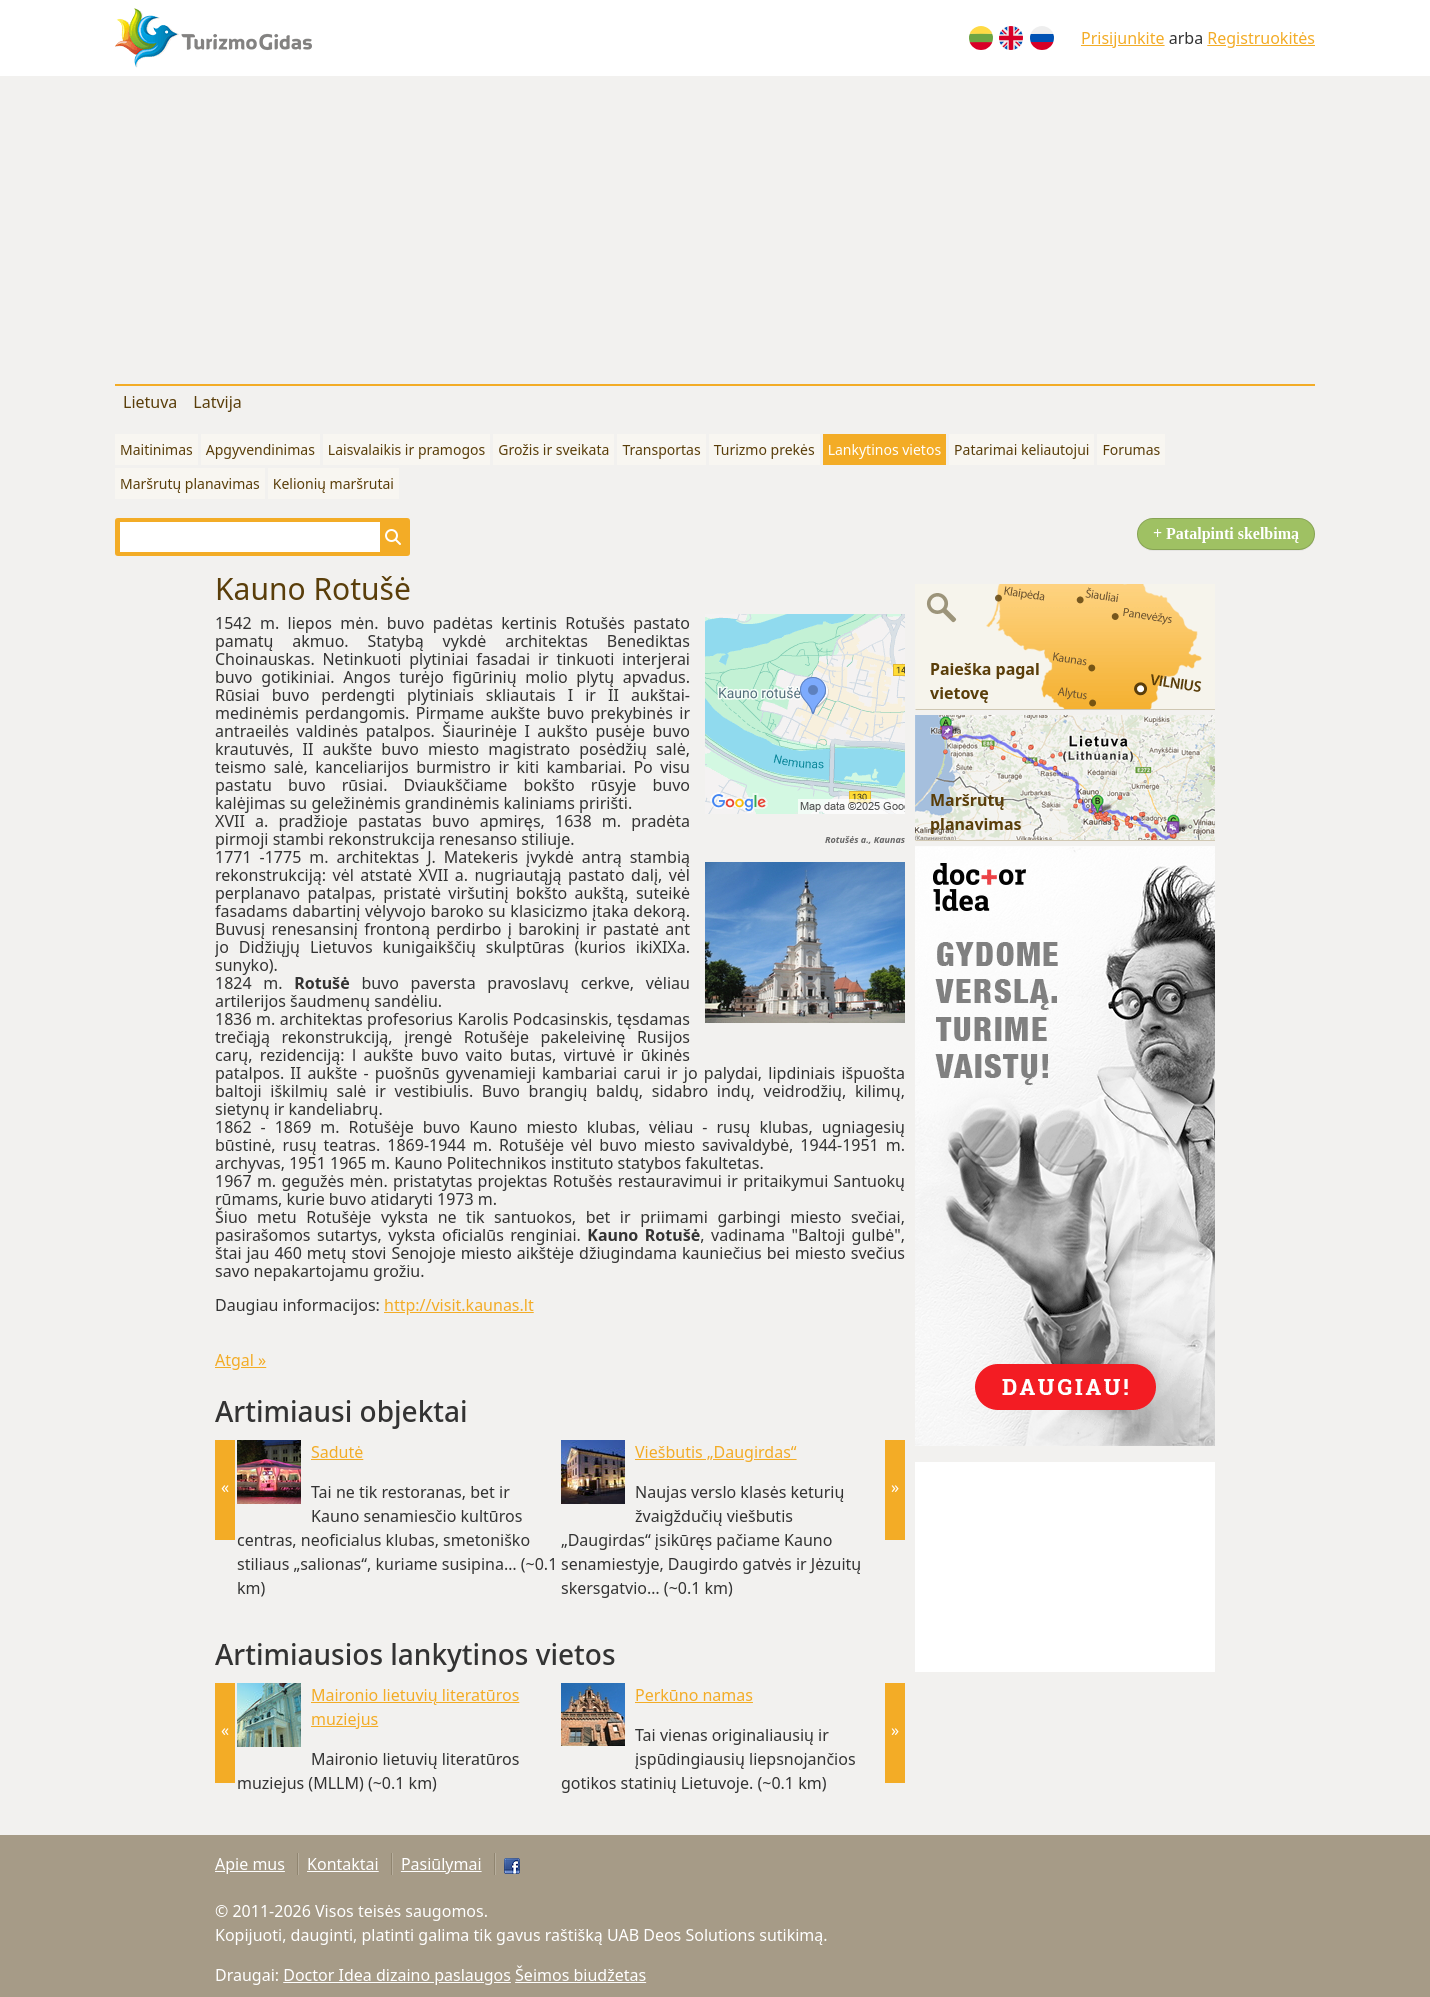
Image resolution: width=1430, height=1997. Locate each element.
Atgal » (240, 1360)
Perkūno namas (694, 1695)
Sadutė (337, 1452)
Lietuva (150, 402)
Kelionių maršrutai (333, 483)
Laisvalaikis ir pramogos (406, 449)
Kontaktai (343, 1864)
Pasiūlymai (441, 1864)
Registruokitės (1261, 38)
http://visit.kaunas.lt (459, 1305)
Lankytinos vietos (884, 449)
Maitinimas (156, 449)
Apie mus (250, 1864)
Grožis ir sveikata (553, 449)
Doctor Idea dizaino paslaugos (397, 1975)
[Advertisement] (715, 226)
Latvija (217, 402)
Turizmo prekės (764, 449)
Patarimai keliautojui (1021, 449)
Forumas (1131, 449)
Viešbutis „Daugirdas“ (716, 1452)
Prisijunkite (1123, 38)
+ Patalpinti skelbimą (1226, 533)
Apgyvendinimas (260, 449)
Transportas (661, 449)
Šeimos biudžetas (580, 1975)
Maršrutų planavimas (190, 483)
